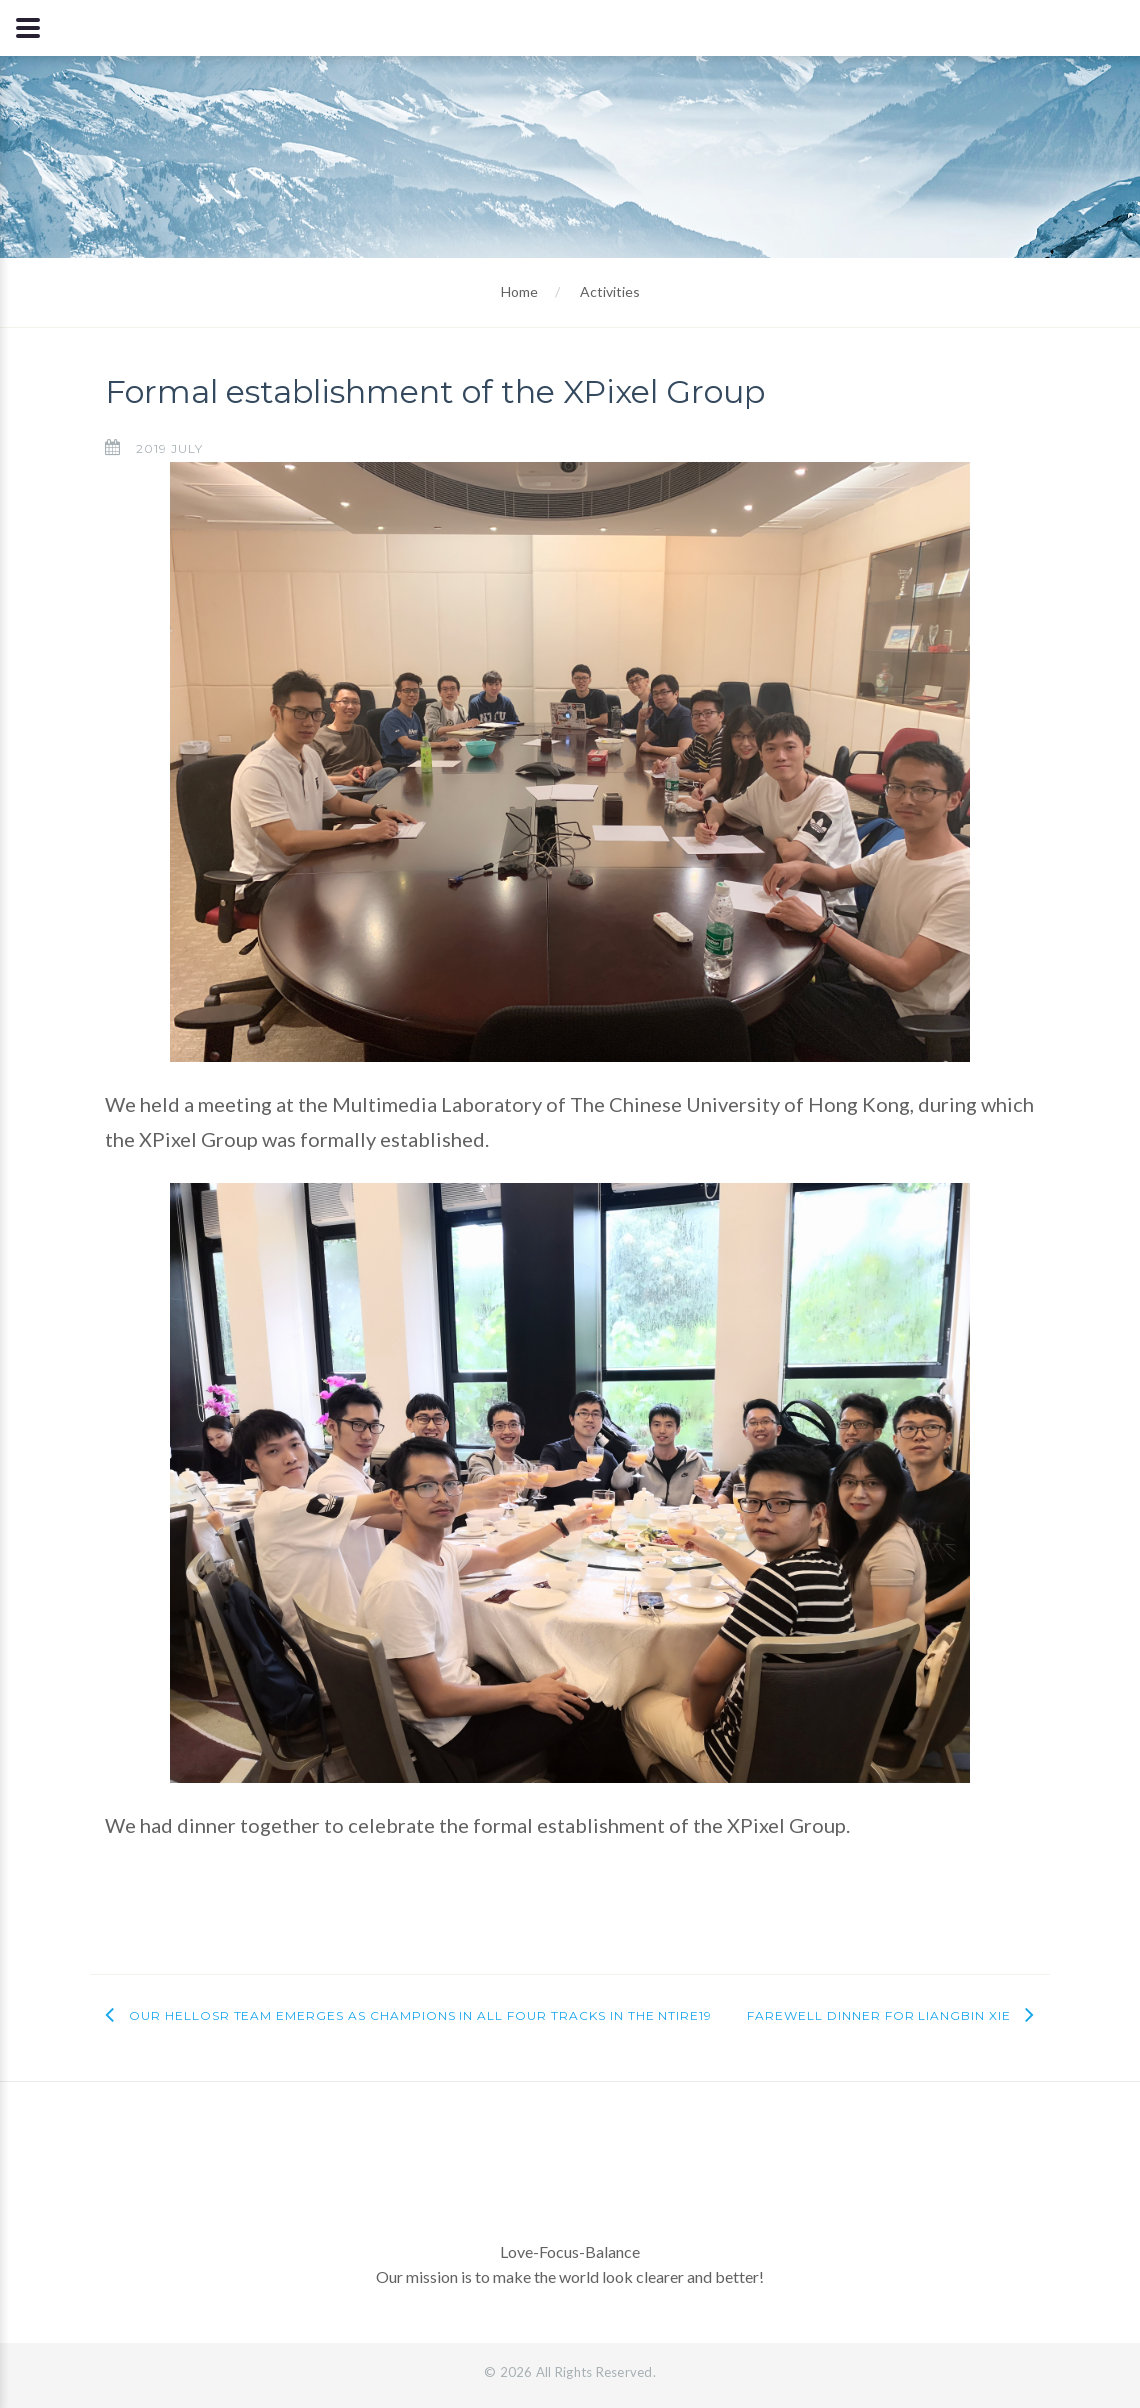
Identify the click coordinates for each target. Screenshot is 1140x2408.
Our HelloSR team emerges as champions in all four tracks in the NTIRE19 (420, 2015)
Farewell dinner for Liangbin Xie (879, 2015)
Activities (610, 291)
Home (519, 291)
